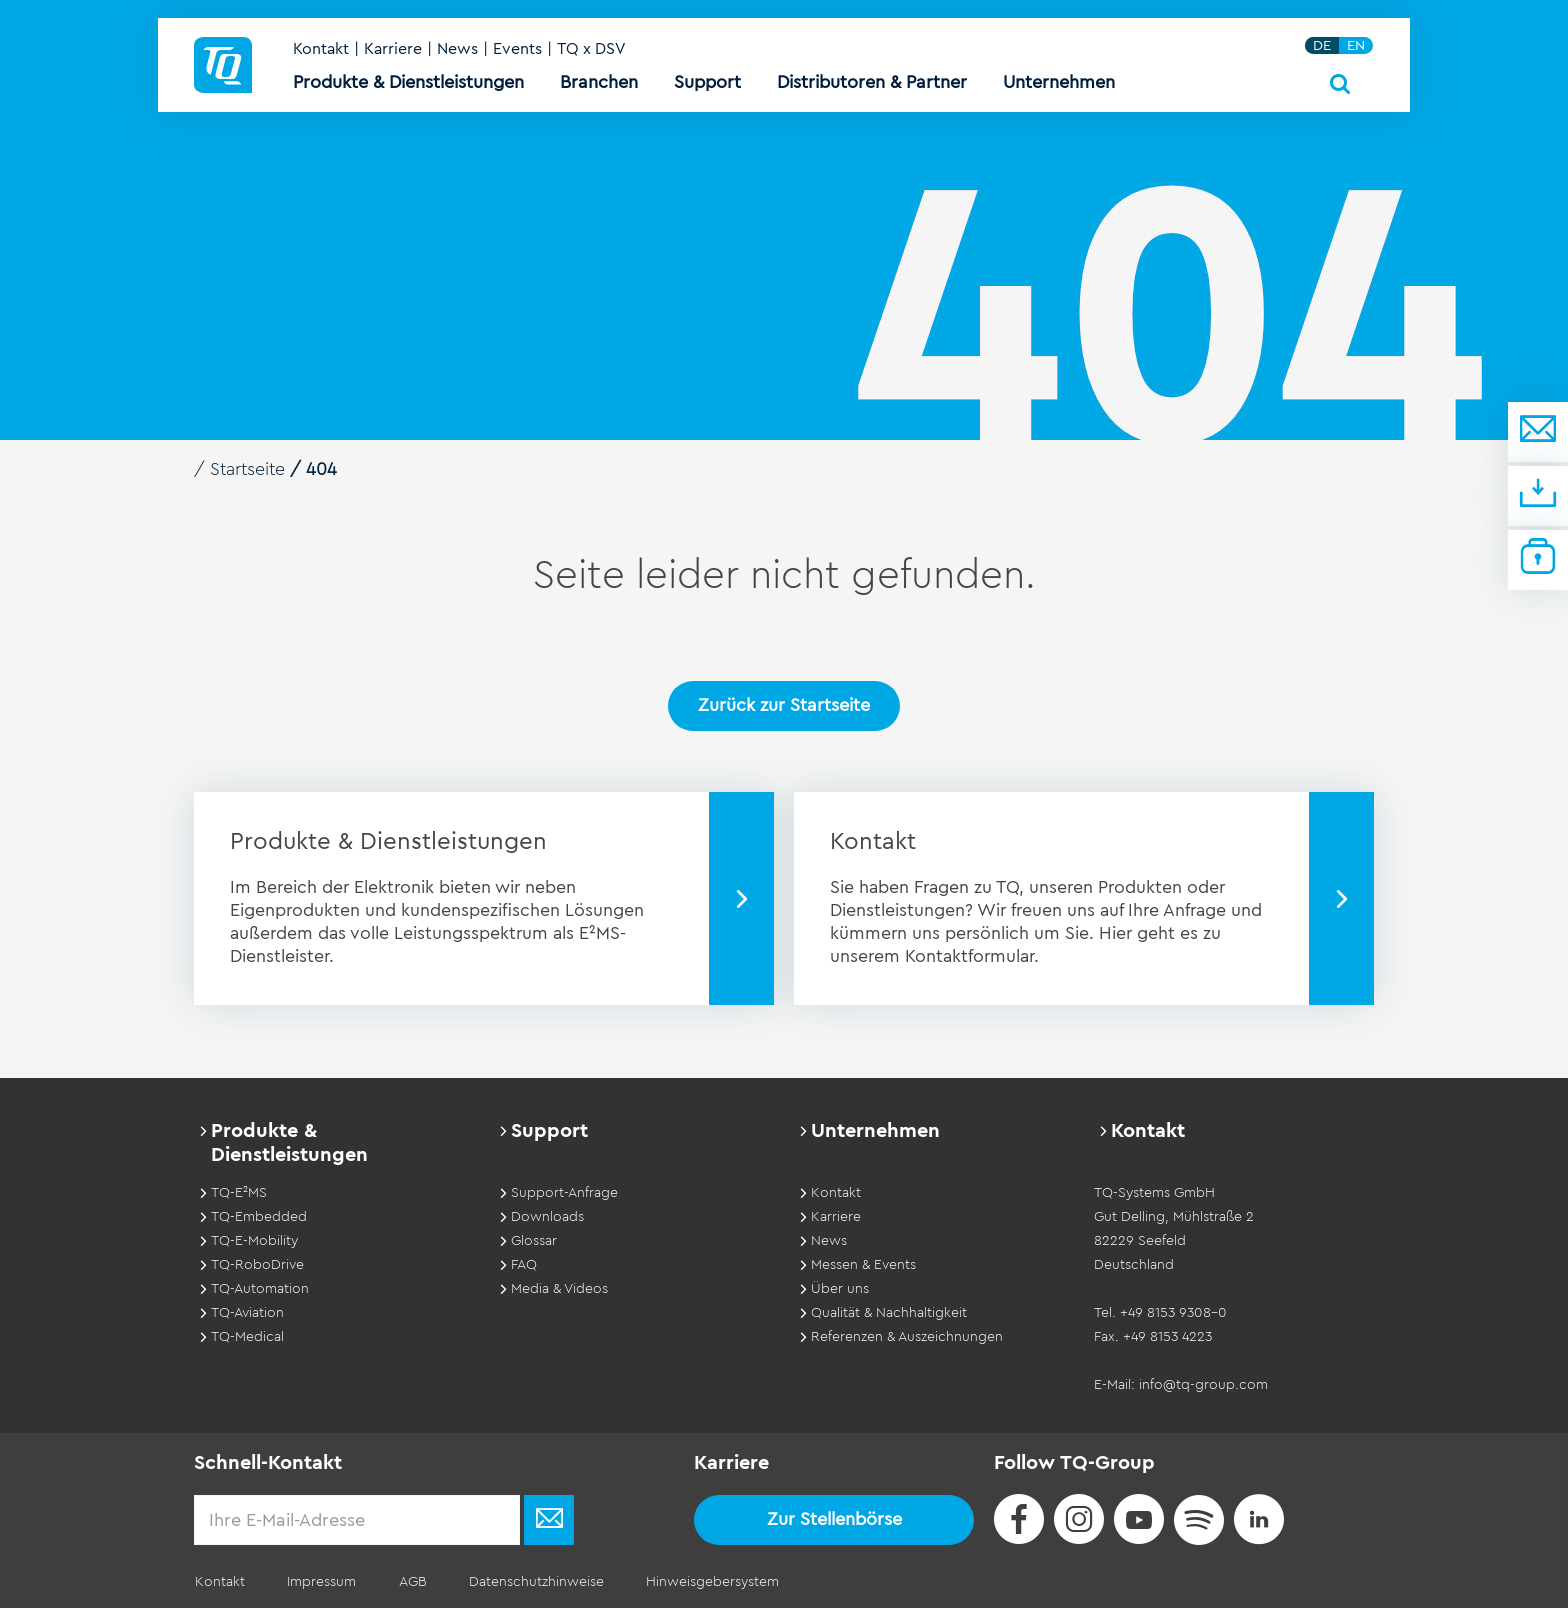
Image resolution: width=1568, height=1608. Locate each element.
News (458, 52)
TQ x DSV (592, 52)
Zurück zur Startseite (784, 705)
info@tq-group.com (1203, 1384)
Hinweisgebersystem (702, 1582)
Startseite (249, 469)
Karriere (394, 52)
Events (518, 52)
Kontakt (322, 52)
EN (1357, 48)
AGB (407, 1582)
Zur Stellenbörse (834, 1518)
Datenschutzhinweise (528, 1582)
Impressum (318, 1582)
